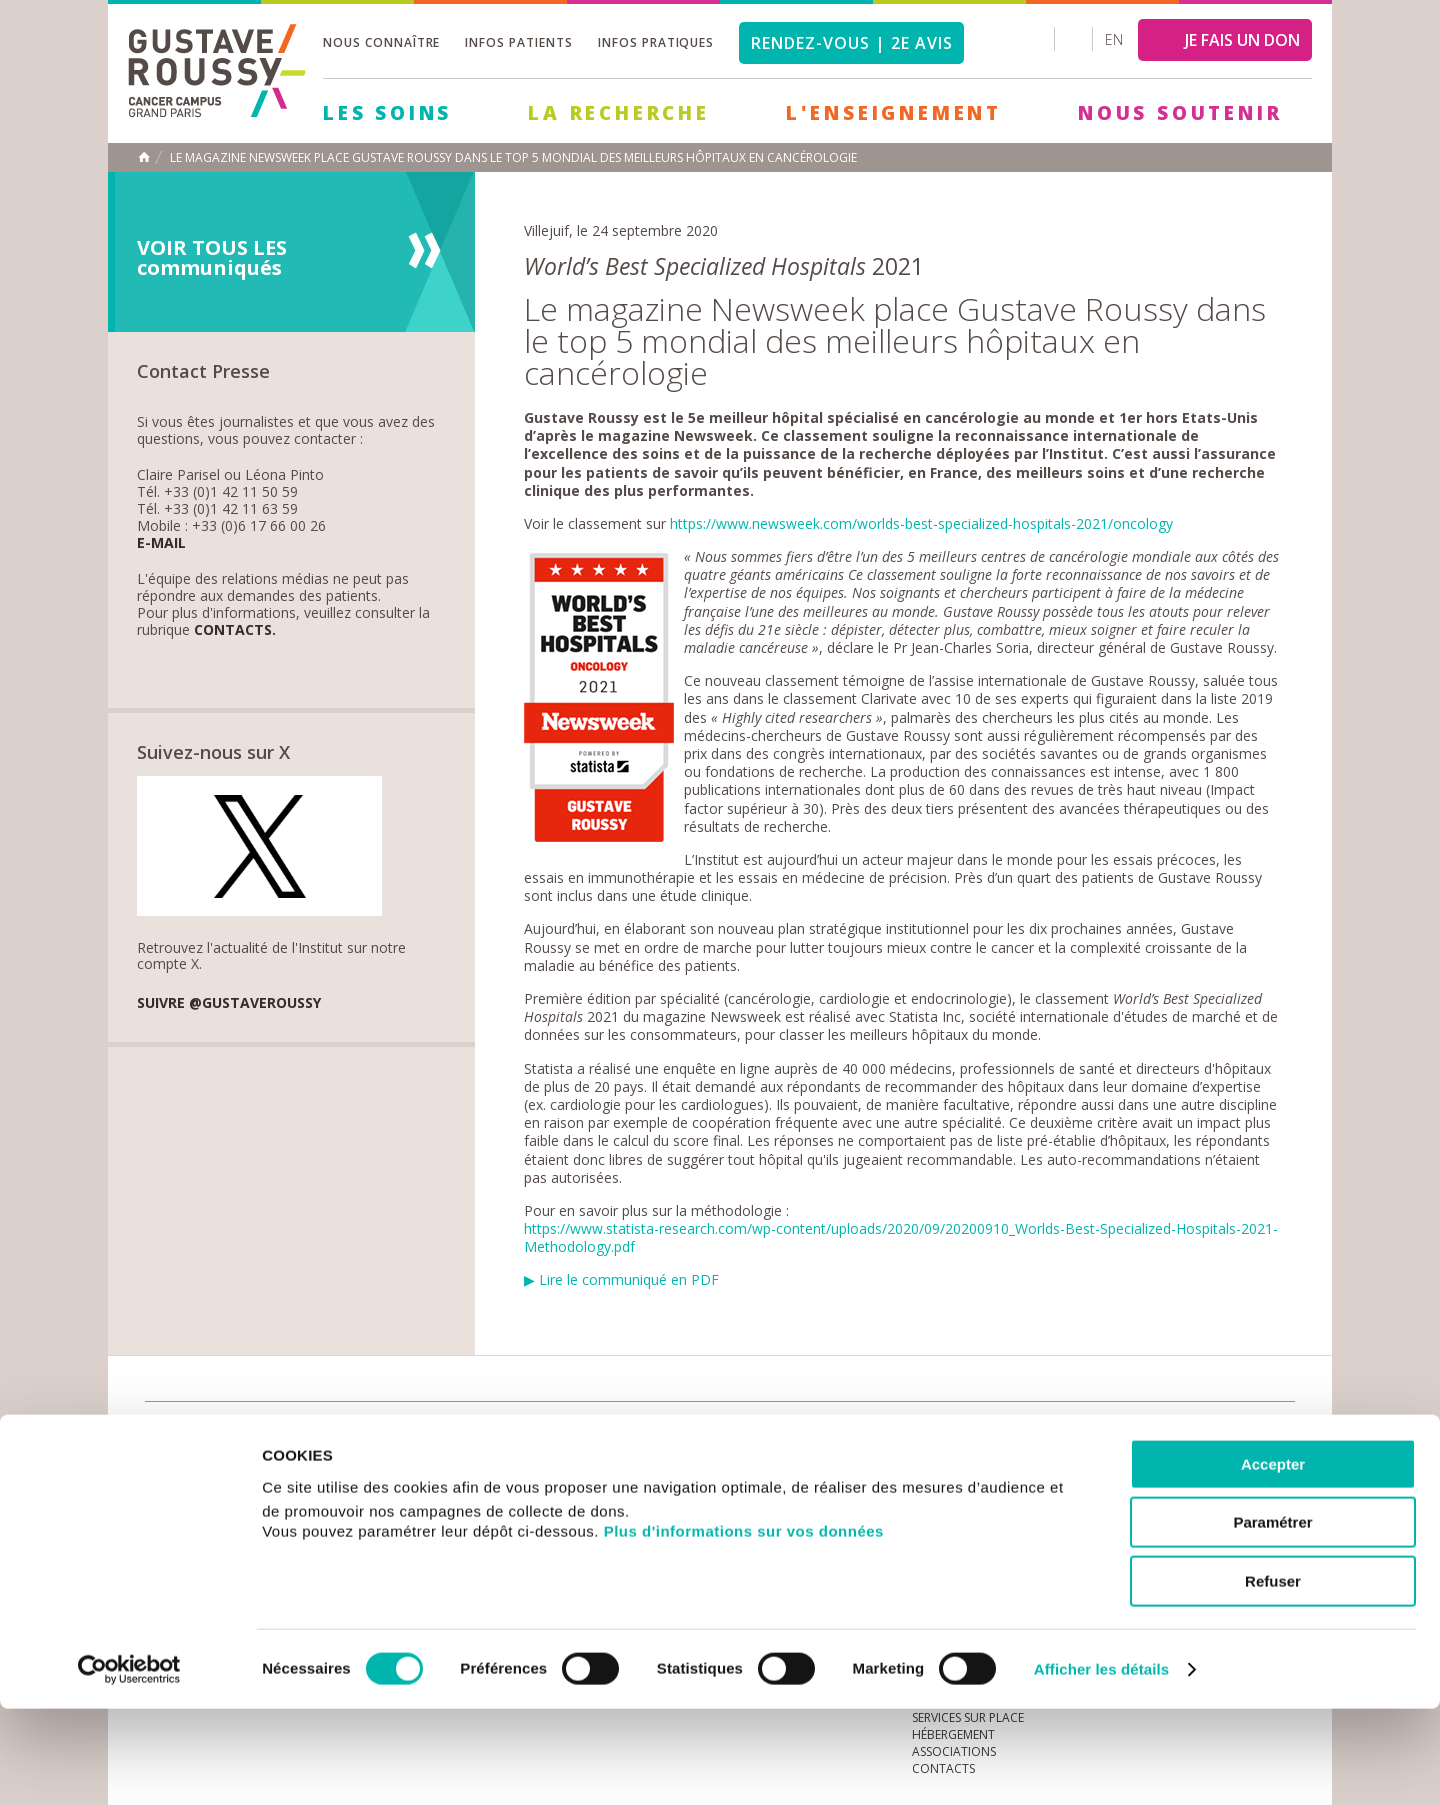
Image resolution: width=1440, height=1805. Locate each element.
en (1114, 39)
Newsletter (1085, 1442)
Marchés (744, 1432)
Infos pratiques (656, 42)
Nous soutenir (1180, 113)
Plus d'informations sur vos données (744, 1627)
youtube (1186, 1433)
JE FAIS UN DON (1242, 40)
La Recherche (619, 113)
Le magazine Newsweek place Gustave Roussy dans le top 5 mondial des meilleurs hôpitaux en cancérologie (513, 158)
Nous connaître (381, 42)
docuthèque (624, 1432)
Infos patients (518, 42)
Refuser (1273, 1677)
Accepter (1273, 1560)
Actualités (207, 1432)
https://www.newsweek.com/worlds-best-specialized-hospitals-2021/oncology (921, 523)
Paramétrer (1272, 1619)
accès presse (334, 1432)
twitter (1248, 1433)
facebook (1279, 1433)
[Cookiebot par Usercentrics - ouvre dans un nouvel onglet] (129, 1766)
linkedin (1217, 1433)
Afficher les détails (1101, 1765)
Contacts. (235, 630)
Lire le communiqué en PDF (629, 1279)
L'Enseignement (894, 113)
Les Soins (387, 113)
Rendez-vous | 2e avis (851, 43)
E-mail (161, 543)
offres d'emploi (479, 1432)
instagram (1155, 1433)
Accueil (144, 157)
